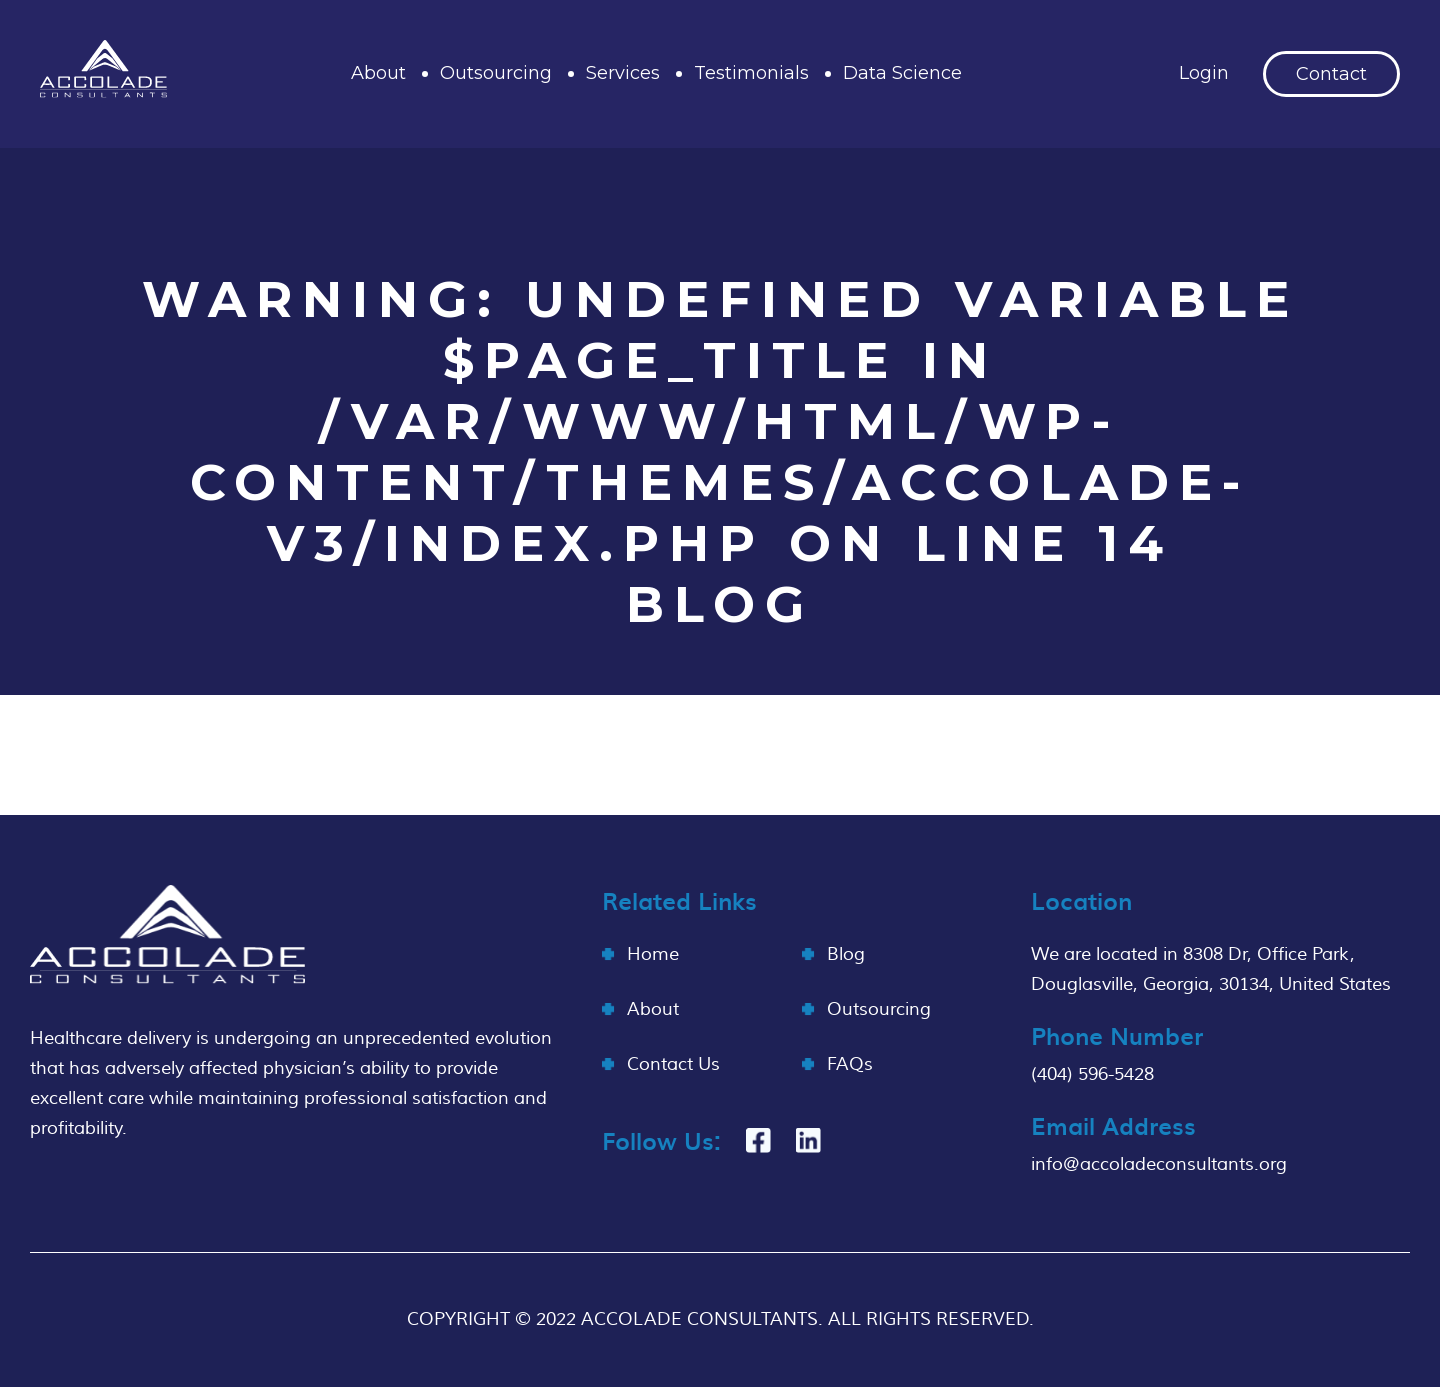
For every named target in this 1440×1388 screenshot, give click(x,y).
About (378, 73)
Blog (846, 954)
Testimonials (751, 73)
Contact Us (673, 1064)
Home (653, 954)
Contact (1331, 74)
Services (623, 73)
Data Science (902, 73)
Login (1204, 73)
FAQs (850, 1064)
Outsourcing (496, 73)
